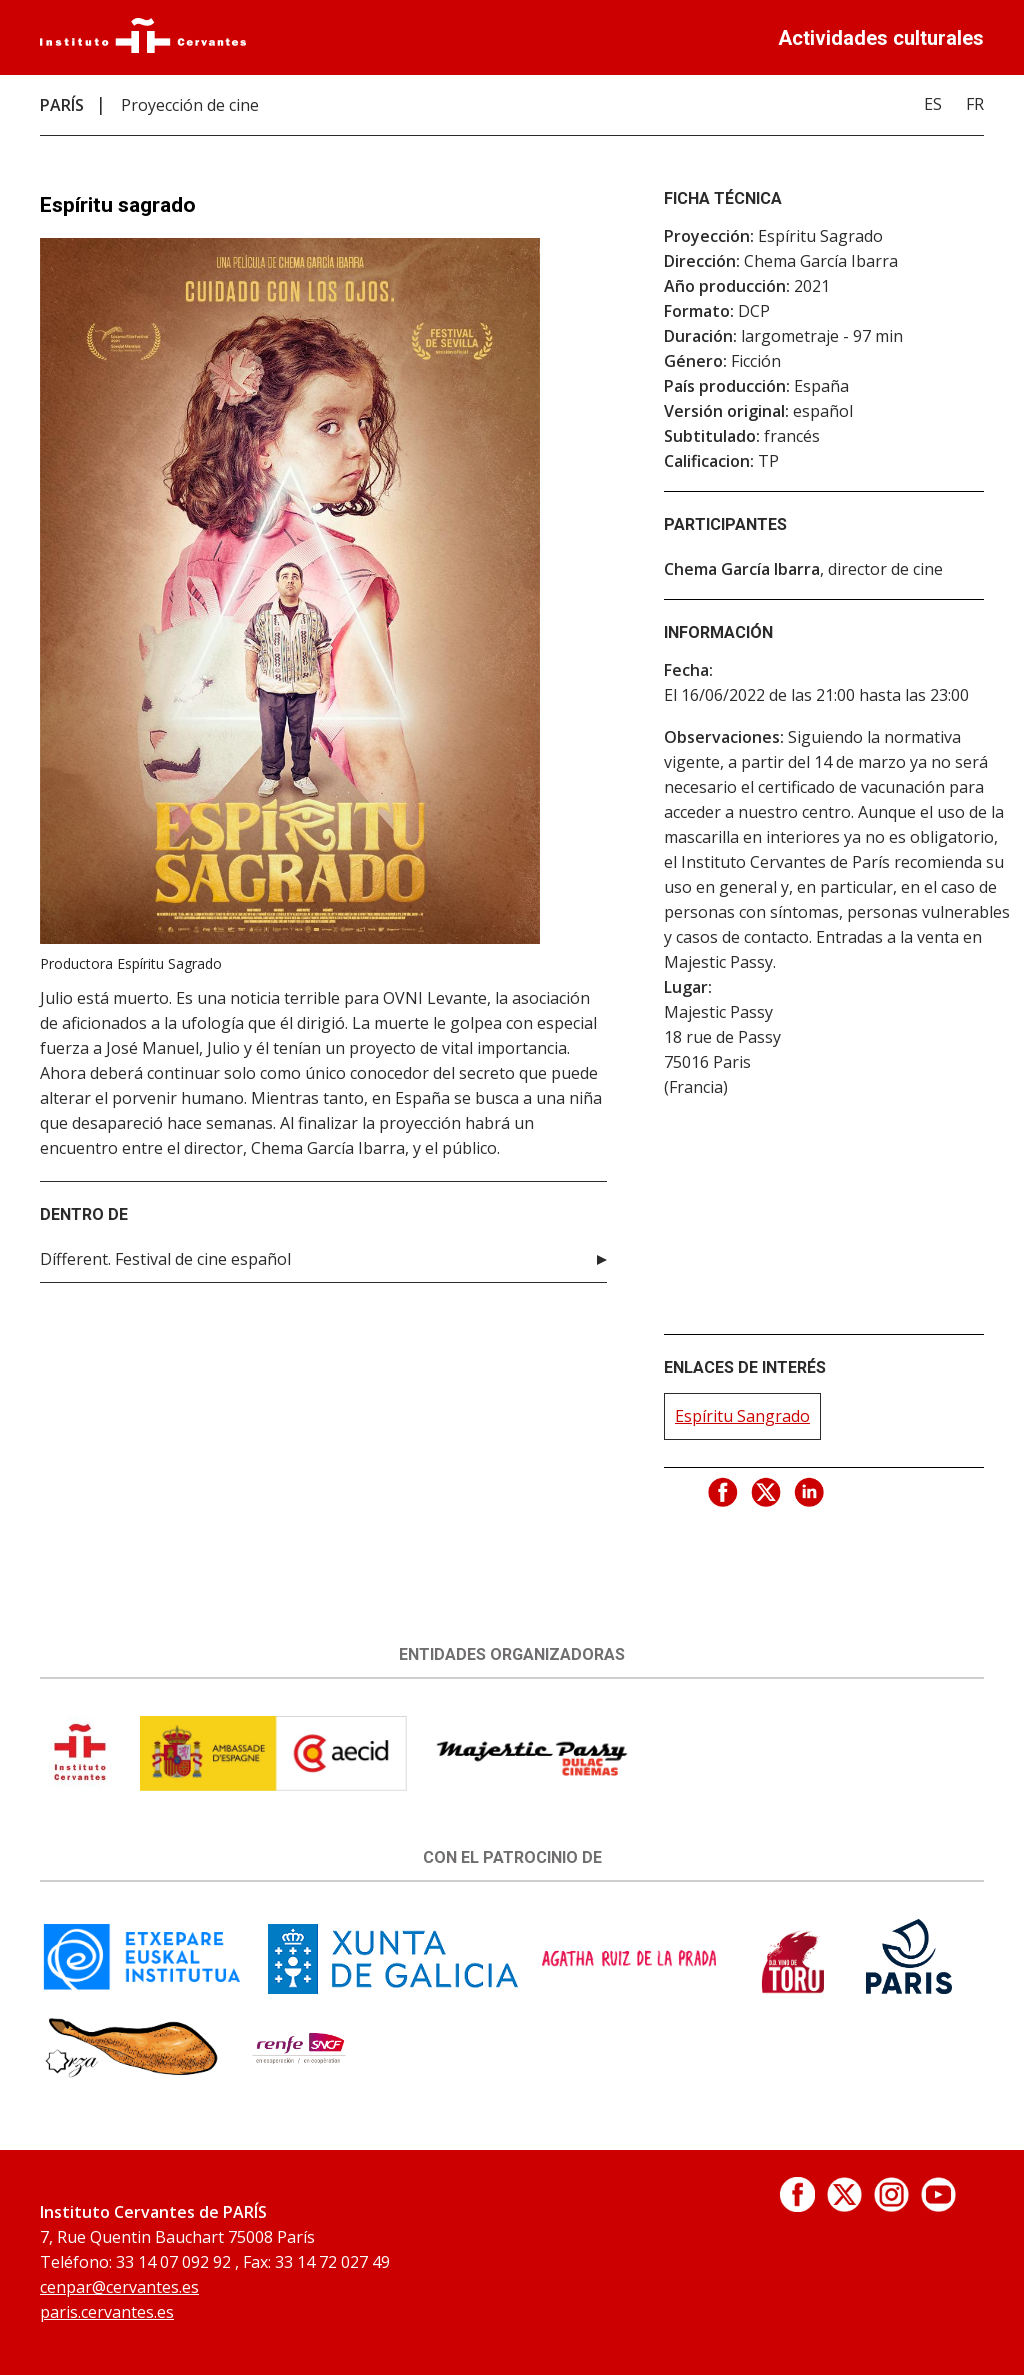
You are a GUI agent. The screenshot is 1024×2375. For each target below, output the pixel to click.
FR (975, 104)
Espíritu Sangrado (742, 1416)
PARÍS (62, 105)
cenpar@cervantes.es (119, 2287)
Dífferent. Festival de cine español (165, 1259)
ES (933, 104)
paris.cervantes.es (107, 2312)
